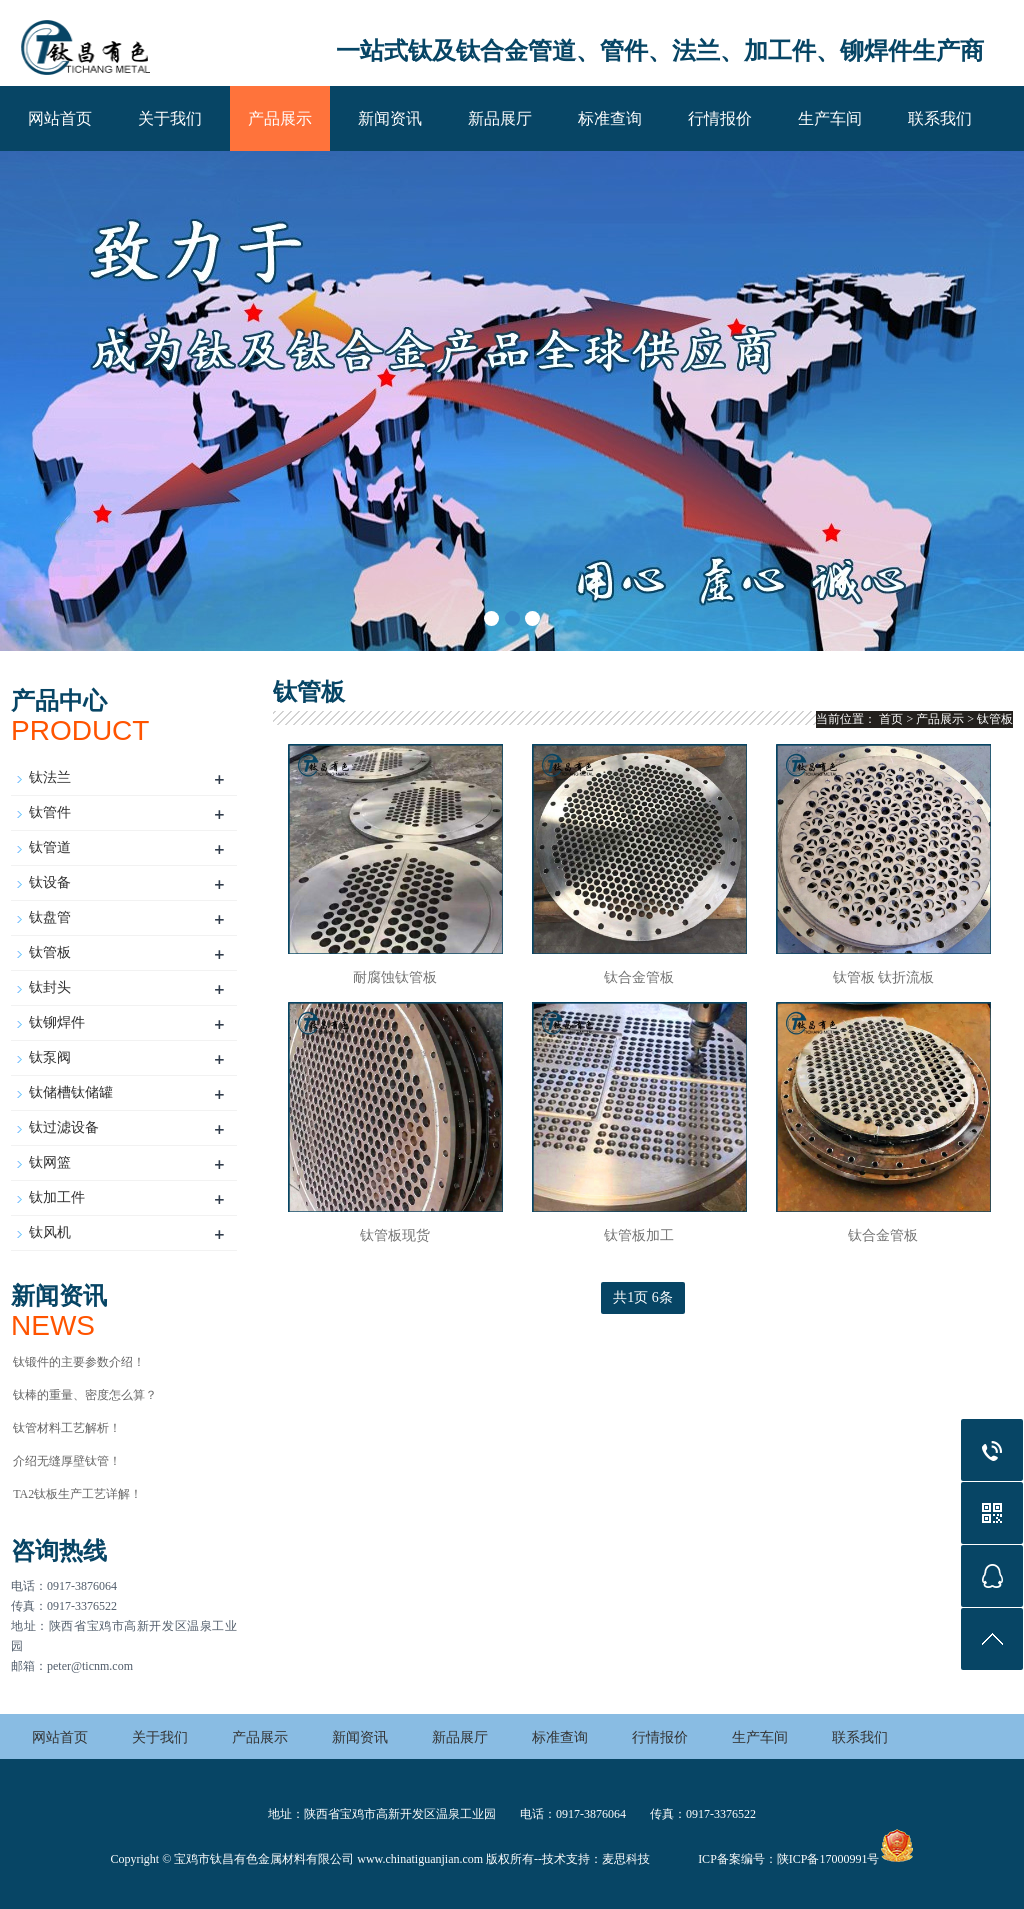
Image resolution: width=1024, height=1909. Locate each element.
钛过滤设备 (64, 1127)
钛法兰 (50, 777)
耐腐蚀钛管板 (395, 977)
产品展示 (280, 118)
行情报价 (720, 118)
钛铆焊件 (57, 1022)
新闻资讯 (390, 118)
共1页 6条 (643, 1297)
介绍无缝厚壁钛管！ (67, 1461)
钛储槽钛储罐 (71, 1092)
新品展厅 (500, 118)
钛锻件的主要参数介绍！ (79, 1362)
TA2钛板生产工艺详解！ (77, 1494)
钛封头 (50, 987)
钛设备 (50, 882)
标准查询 (610, 118)
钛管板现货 (395, 1235)
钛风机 (50, 1232)
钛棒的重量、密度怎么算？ (85, 1395)
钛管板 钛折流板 (884, 977)
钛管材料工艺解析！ (67, 1428)
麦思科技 (626, 1859)
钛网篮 (50, 1162)
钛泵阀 (50, 1057)
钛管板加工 (639, 1235)
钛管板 (50, 952)
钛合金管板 (639, 977)
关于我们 (170, 118)
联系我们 (940, 118)
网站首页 (60, 118)
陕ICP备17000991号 (828, 1859)
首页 (891, 719)
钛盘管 (50, 917)
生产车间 (830, 118)
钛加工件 (57, 1197)
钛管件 (50, 812)
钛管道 (50, 847)
